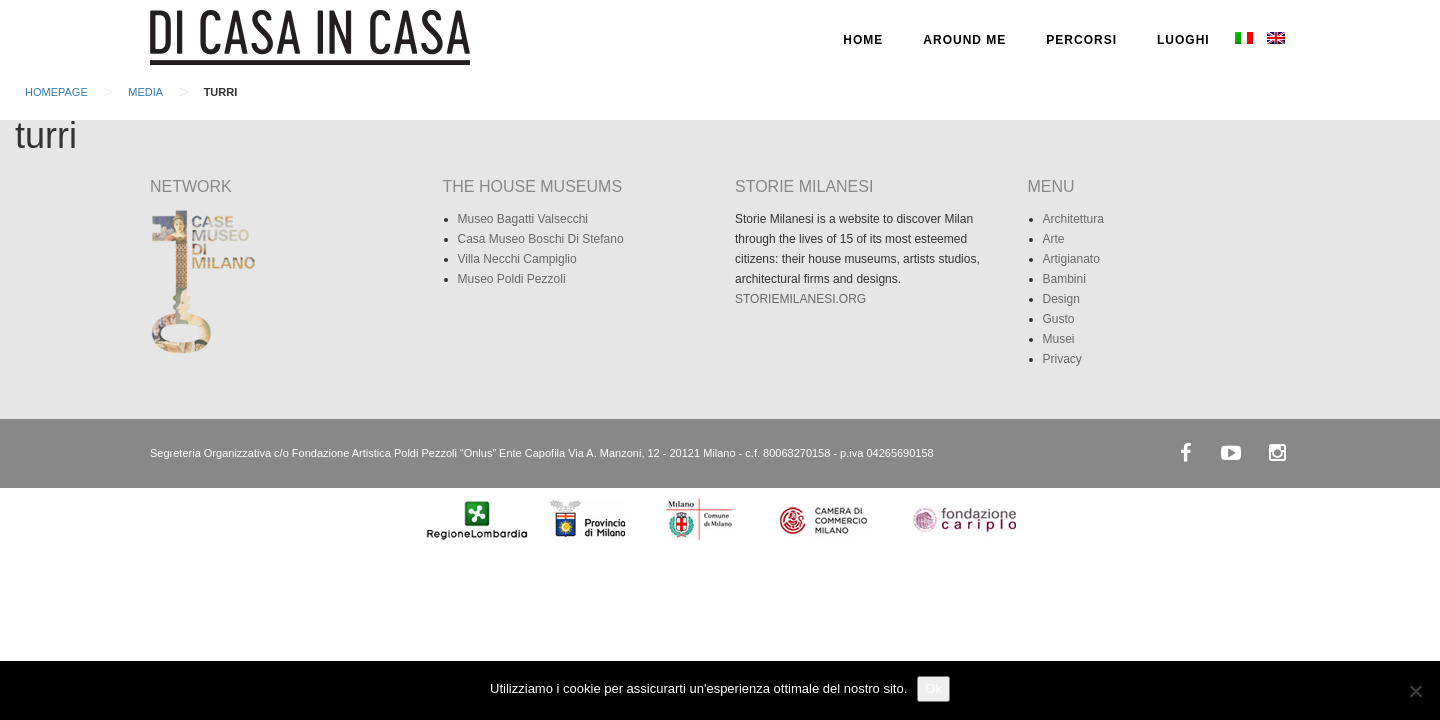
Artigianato (1071, 259)
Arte (1054, 239)
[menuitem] (1244, 40)
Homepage (56, 92)
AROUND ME (964, 40)
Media (145, 92)
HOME (863, 40)
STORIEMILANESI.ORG (800, 299)
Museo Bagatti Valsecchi (523, 219)
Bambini (1064, 279)
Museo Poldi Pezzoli (512, 279)
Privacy (1062, 359)
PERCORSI (1081, 40)
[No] (1415, 691)
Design (1061, 299)
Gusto (1059, 319)
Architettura (1073, 219)
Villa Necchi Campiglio (517, 259)
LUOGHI (1183, 40)
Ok (933, 688)
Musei (1059, 339)
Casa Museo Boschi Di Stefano (541, 239)
